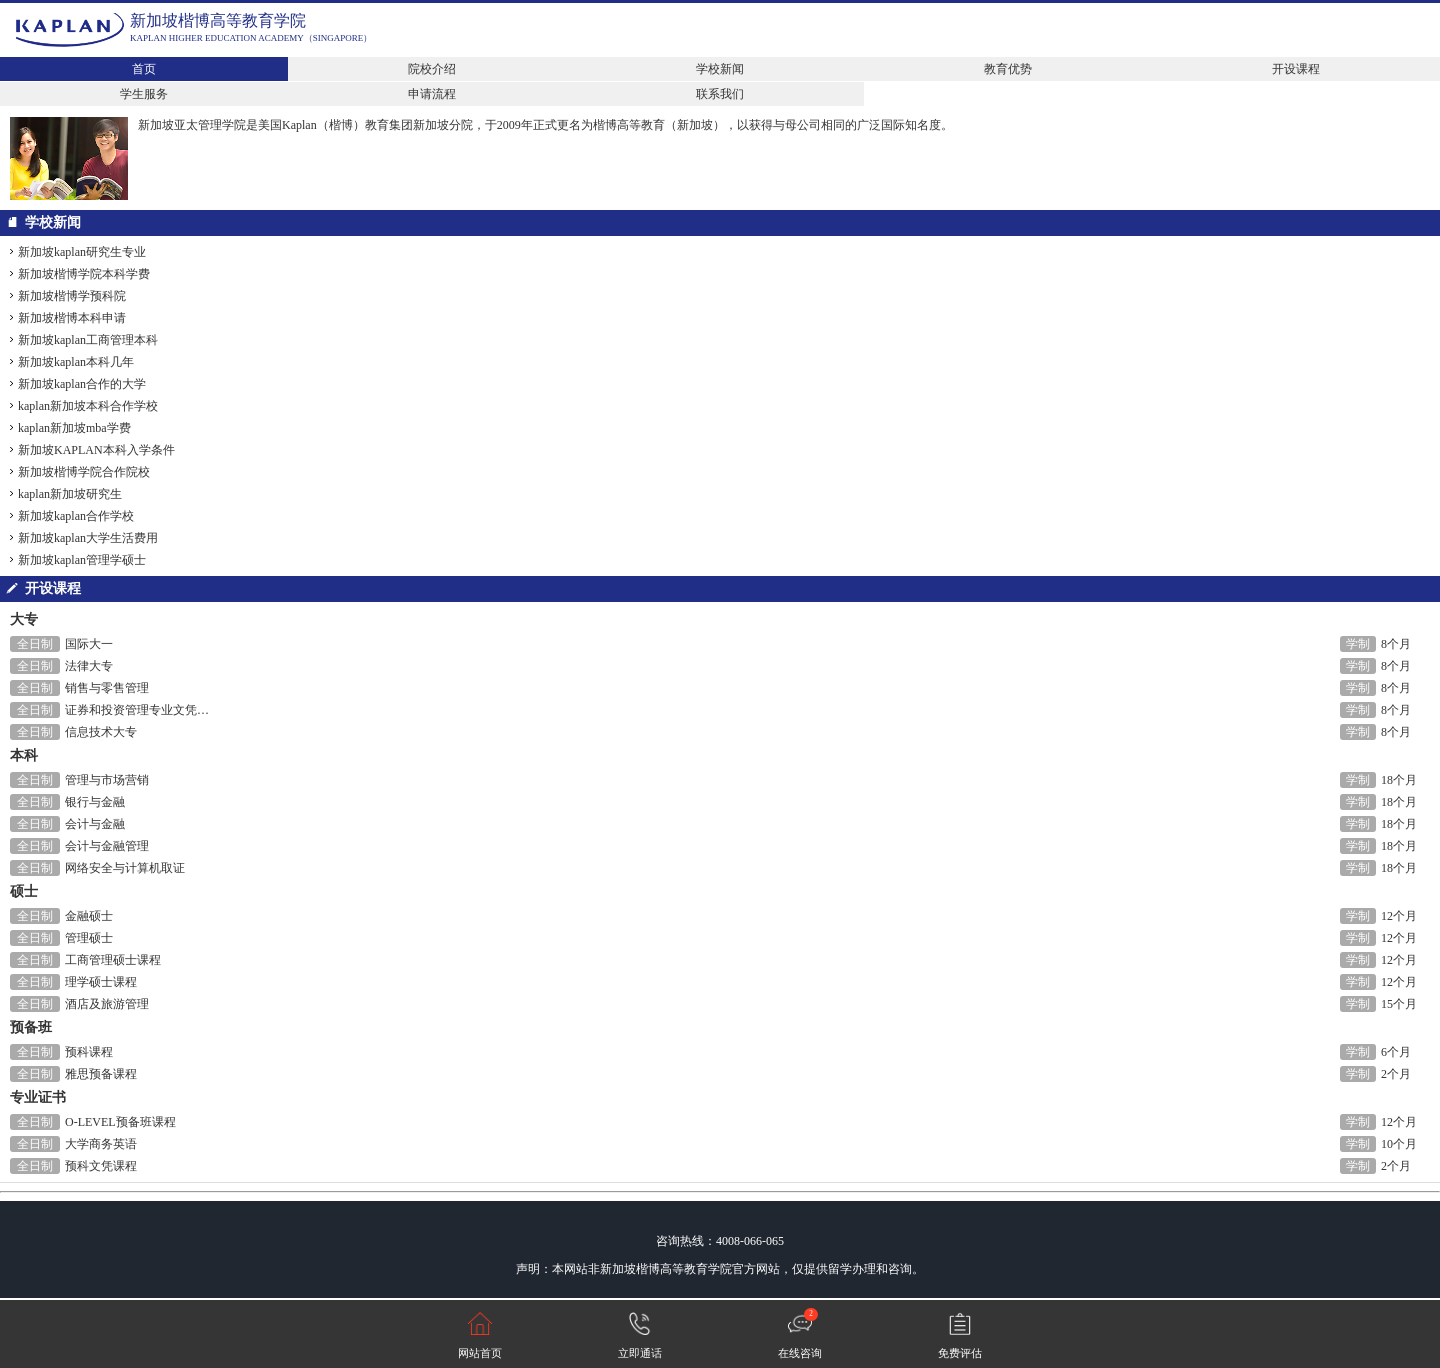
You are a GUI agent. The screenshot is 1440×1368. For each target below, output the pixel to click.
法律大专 (89, 666)
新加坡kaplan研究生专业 (82, 252)
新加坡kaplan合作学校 (76, 516)
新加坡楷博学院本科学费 (84, 274)
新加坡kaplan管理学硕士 (82, 560)
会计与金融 (95, 824)
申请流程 (432, 94)
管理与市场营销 (107, 780)
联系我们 (720, 94)
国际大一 (89, 644)
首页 (144, 69)
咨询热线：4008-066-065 (720, 1241)
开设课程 (1296, 69)
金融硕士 (89, 916)
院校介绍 (432, 69)
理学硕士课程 (101, 982)
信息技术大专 (101, 732)
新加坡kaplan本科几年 (76, 362)
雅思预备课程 (101, 1074)
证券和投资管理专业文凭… (137, 710)
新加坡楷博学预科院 (72, 296)
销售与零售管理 (107, 688)
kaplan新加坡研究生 (70, 494)
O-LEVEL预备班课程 (120, 1122)
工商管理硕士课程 (113, 960)
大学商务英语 (101, 1144)
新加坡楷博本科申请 (72, 318)
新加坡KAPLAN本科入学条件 (96, 450)
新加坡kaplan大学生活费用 (88, 538)
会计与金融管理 (107, 846)
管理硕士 (89, 938)
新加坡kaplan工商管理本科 (88, 340)
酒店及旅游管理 (107, 1004)
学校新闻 (720, 69)
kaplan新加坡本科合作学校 (88, 406)
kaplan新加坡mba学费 (74, 428)
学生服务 (144, 94)
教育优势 (1008, 69)
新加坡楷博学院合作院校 (84, 472)
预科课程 (89, 1052)
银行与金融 (95, 802)
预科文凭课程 (101, 1166)
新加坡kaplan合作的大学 (82, 384)
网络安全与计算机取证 (125, 868)
